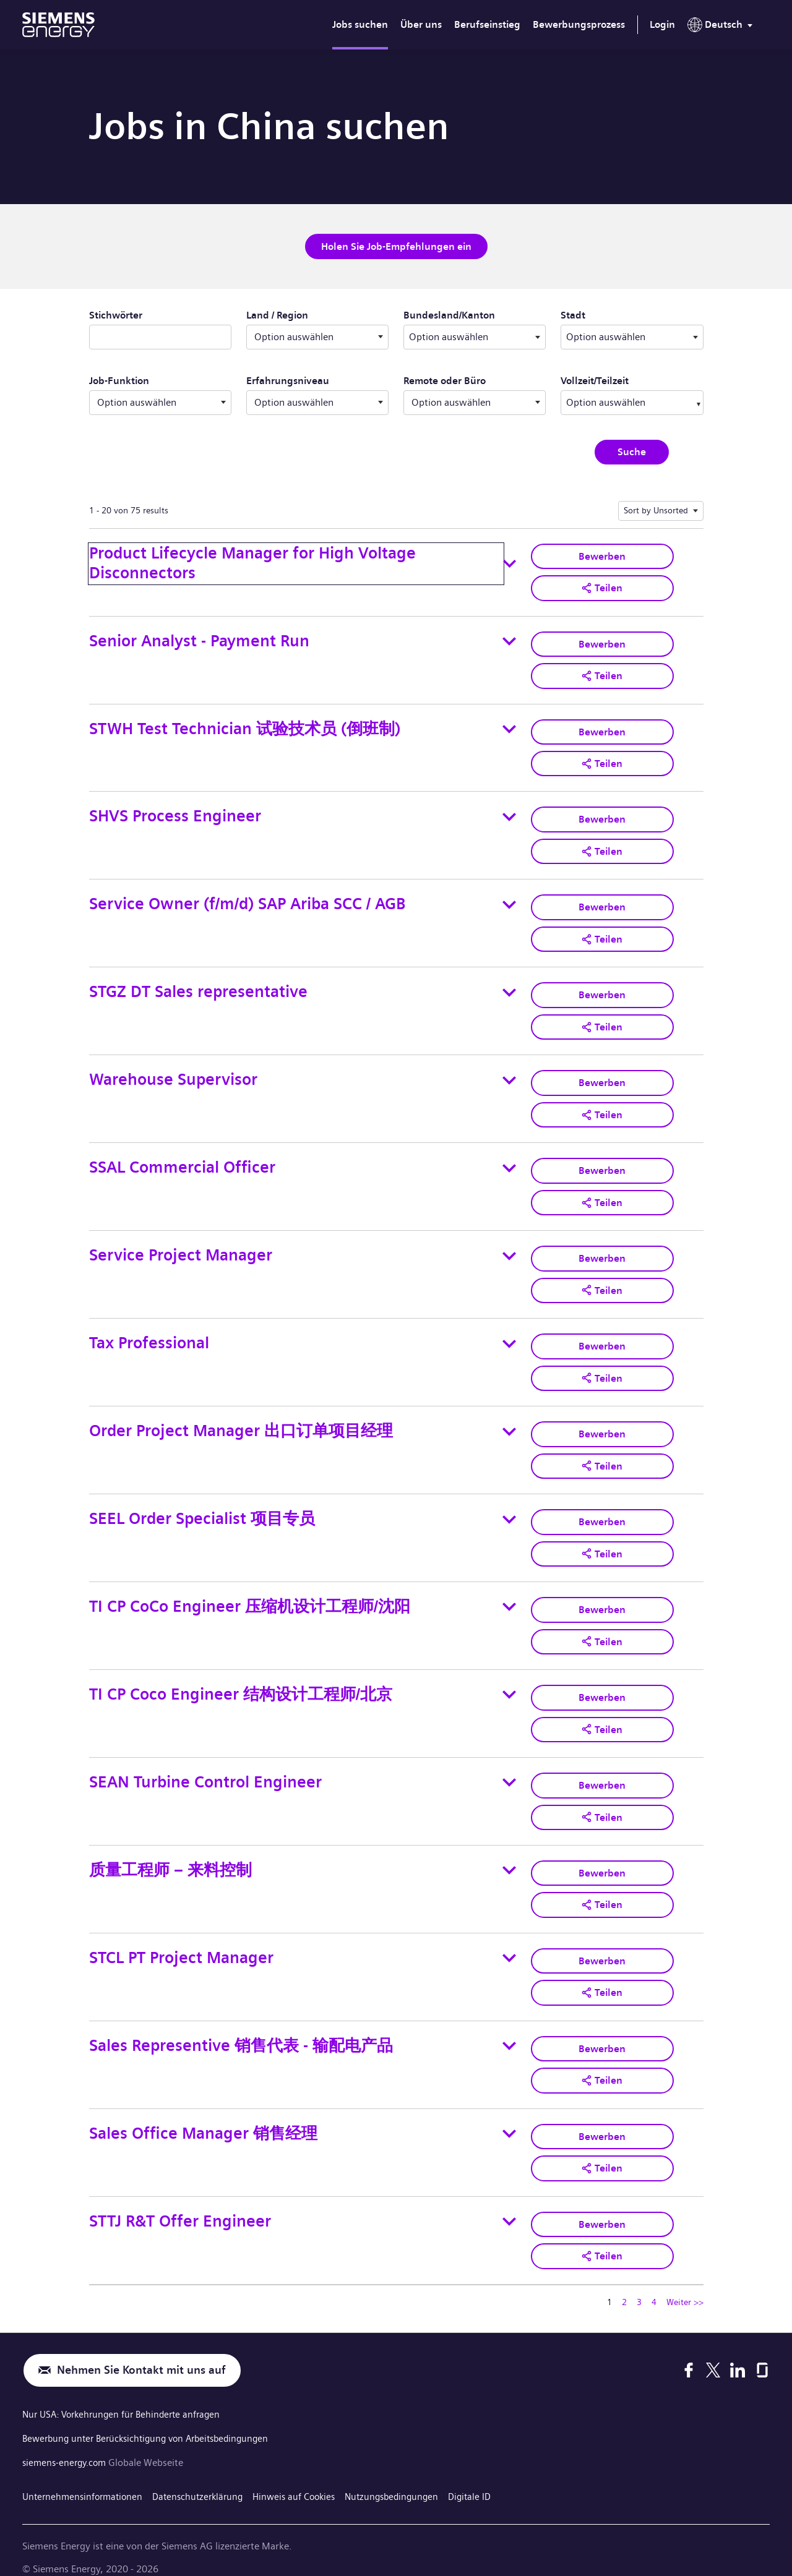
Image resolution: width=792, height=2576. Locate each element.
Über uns (421, 24)
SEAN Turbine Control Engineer (205, 1769)
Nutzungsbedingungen (409, 2477)
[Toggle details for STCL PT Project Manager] (509, 1944)
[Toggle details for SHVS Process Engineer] (509, 813)
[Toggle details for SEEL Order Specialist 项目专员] (509, 1509)
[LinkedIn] (737, 2353)
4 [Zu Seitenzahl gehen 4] (654, 2285)
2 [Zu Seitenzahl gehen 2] (624, 2285)
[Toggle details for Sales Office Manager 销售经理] (509, 2118)
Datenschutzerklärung (206, 2477)
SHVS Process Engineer (175, 813)
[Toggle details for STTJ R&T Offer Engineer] (509, 2205)
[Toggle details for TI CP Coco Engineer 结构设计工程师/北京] (509, 1683)
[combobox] (474, 336)
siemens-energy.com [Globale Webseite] (68, 2444)
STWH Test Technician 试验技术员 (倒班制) (244, 725)
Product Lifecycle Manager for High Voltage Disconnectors (252, 562)
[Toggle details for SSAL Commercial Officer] (509, 1161)
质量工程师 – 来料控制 (170, 1856)
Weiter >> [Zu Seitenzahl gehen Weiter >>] (685, 2285)
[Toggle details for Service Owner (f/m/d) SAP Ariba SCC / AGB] (509, 900)
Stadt (615, 314)
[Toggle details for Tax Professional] (509, 1335)
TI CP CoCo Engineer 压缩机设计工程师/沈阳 (249, 1595)
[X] (713, 2353)
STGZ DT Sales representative (198, 986)
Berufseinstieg (487, 24)
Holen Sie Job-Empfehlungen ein (396, 246)
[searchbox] (619, 401)
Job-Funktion (119, 380)
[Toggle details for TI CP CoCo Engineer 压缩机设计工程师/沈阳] (509, 1596)
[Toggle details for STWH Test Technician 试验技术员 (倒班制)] (509, 727)
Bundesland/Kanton (474, 314)
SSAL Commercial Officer (182, 1160)
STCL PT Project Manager (181, 1943)
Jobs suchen (360, 24)
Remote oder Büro (444, 380)
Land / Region (277, 314)
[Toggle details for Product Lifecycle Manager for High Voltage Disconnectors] (509, 563)
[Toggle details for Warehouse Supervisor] (509, 1074)
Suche (632, 450)
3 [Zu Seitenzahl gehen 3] (639, 2285)
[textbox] (474, 336)
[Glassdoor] (762, 2353)
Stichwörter (115, 314)
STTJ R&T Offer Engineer (180, 2204)
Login (662, 24)
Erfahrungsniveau (287, 380)
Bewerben (602, 554)
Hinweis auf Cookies (307, 2477)
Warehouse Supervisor (173, 1074)
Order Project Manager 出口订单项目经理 (241, 1421)
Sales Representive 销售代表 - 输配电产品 (241, 2030)
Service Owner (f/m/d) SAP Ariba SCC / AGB (247, 900)
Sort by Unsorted (656, 509)
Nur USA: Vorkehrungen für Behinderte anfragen (126, 2397)
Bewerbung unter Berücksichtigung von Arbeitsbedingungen (152, 2421)
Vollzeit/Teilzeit (595, 380)
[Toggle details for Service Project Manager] (509, 1248)
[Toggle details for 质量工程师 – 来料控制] (509, 1857)
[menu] (722, 27)
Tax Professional (149, 1335)
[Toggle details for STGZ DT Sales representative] (509, 987)
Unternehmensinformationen (85, 2477)
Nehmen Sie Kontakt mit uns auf (141, 2353)
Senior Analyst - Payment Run (199, 639)
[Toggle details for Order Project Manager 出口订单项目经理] (509, 1422)
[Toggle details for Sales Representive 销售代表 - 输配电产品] (509, 2031)
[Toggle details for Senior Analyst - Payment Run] (509, 639)
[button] (602, 586)
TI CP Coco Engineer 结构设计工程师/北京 (240, 1682)
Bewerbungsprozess (579, 24)
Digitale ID (491, 2477)
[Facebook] (688, 2353)
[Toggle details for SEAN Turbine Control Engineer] (509, 1770)
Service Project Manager (180, 1247)
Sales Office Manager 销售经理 (203, 2117)
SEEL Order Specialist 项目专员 (202, 1508)
